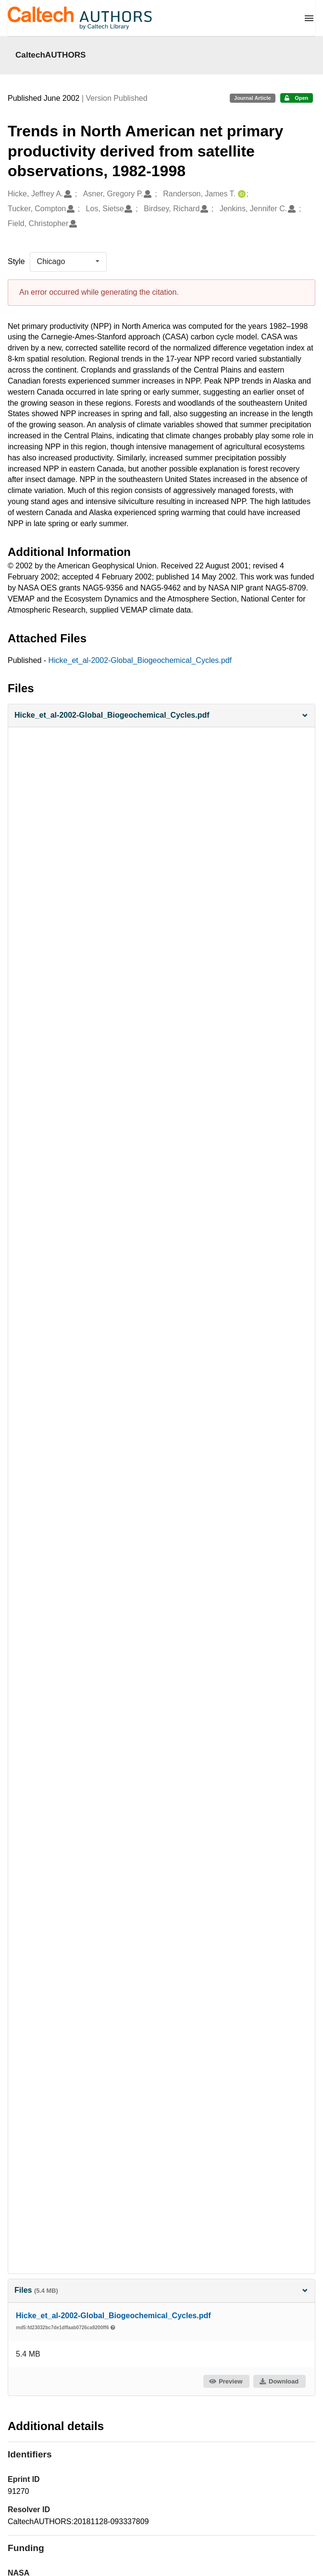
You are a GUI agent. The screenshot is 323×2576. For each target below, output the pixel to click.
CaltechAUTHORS (50, 55)
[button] (161, 715)
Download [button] (278, 2381)
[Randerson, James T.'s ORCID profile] (241, 194)
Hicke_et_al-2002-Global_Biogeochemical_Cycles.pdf (140, 660)
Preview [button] (225, 2381)
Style (16, 261)
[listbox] (68, 261)
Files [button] (161, 2290)
